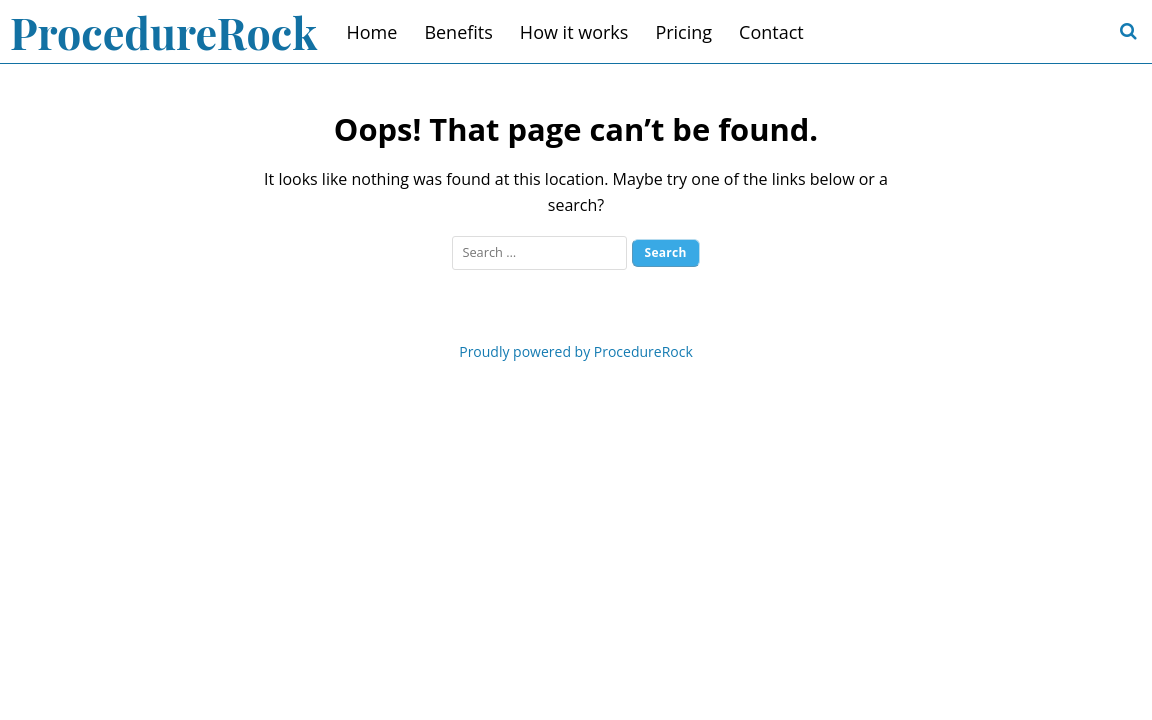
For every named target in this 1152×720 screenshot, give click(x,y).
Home (372, 32)
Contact (771, 32)
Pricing (683, 32)
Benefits (458, 32)
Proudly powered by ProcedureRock (576, 351)
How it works (574, 32)
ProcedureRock (163, 32)
